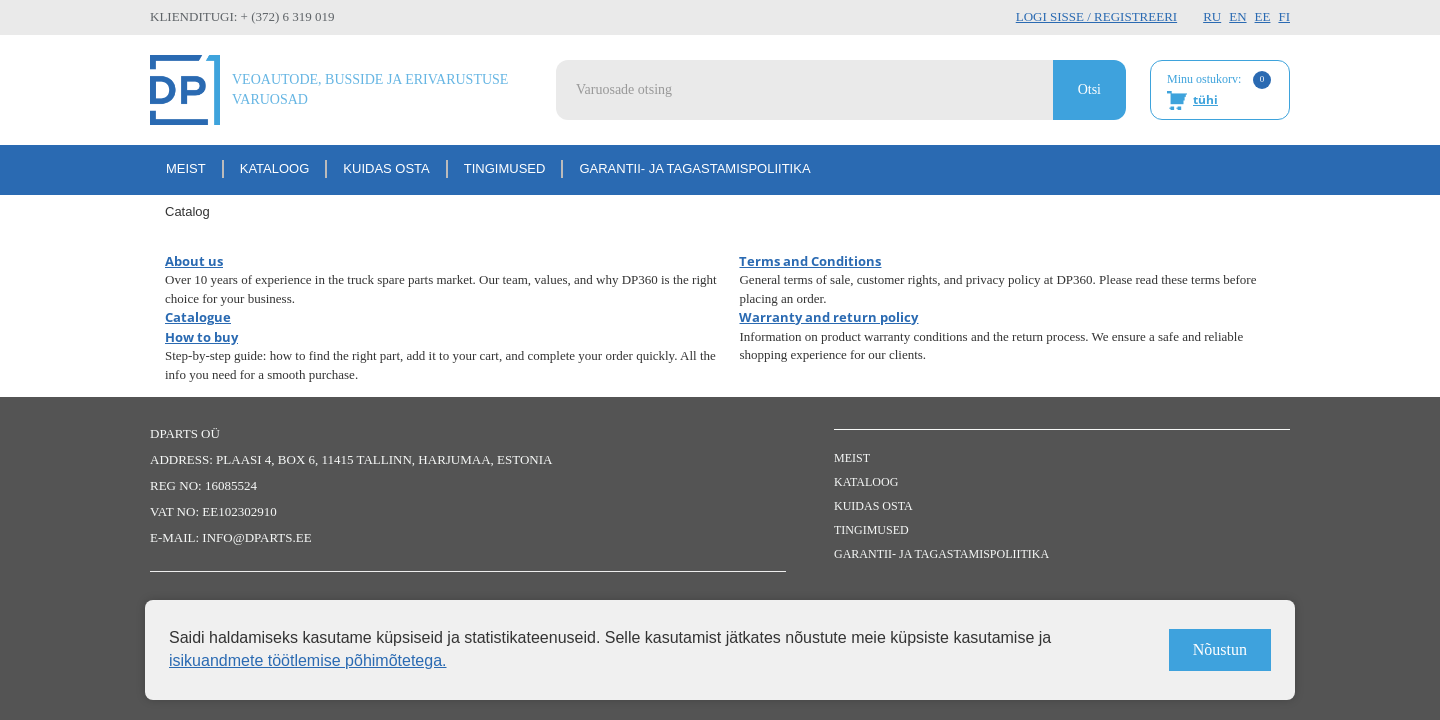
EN (1237, 16)
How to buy (201, 337)
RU (1212, 16)
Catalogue (198, 317)
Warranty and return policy (828, 317)
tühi (1205, 99)
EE (1263, 16)
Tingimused (505, 168)
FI (1284, 16)
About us (194, 261)
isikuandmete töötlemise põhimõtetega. (308, 660)
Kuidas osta (386, 168)
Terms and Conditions (810, 261)
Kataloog (275, 168)
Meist (186, 168)
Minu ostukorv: (1219, 91)
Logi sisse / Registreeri (1096, 16)
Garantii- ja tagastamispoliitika (694, 168)
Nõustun (1220, 649)
